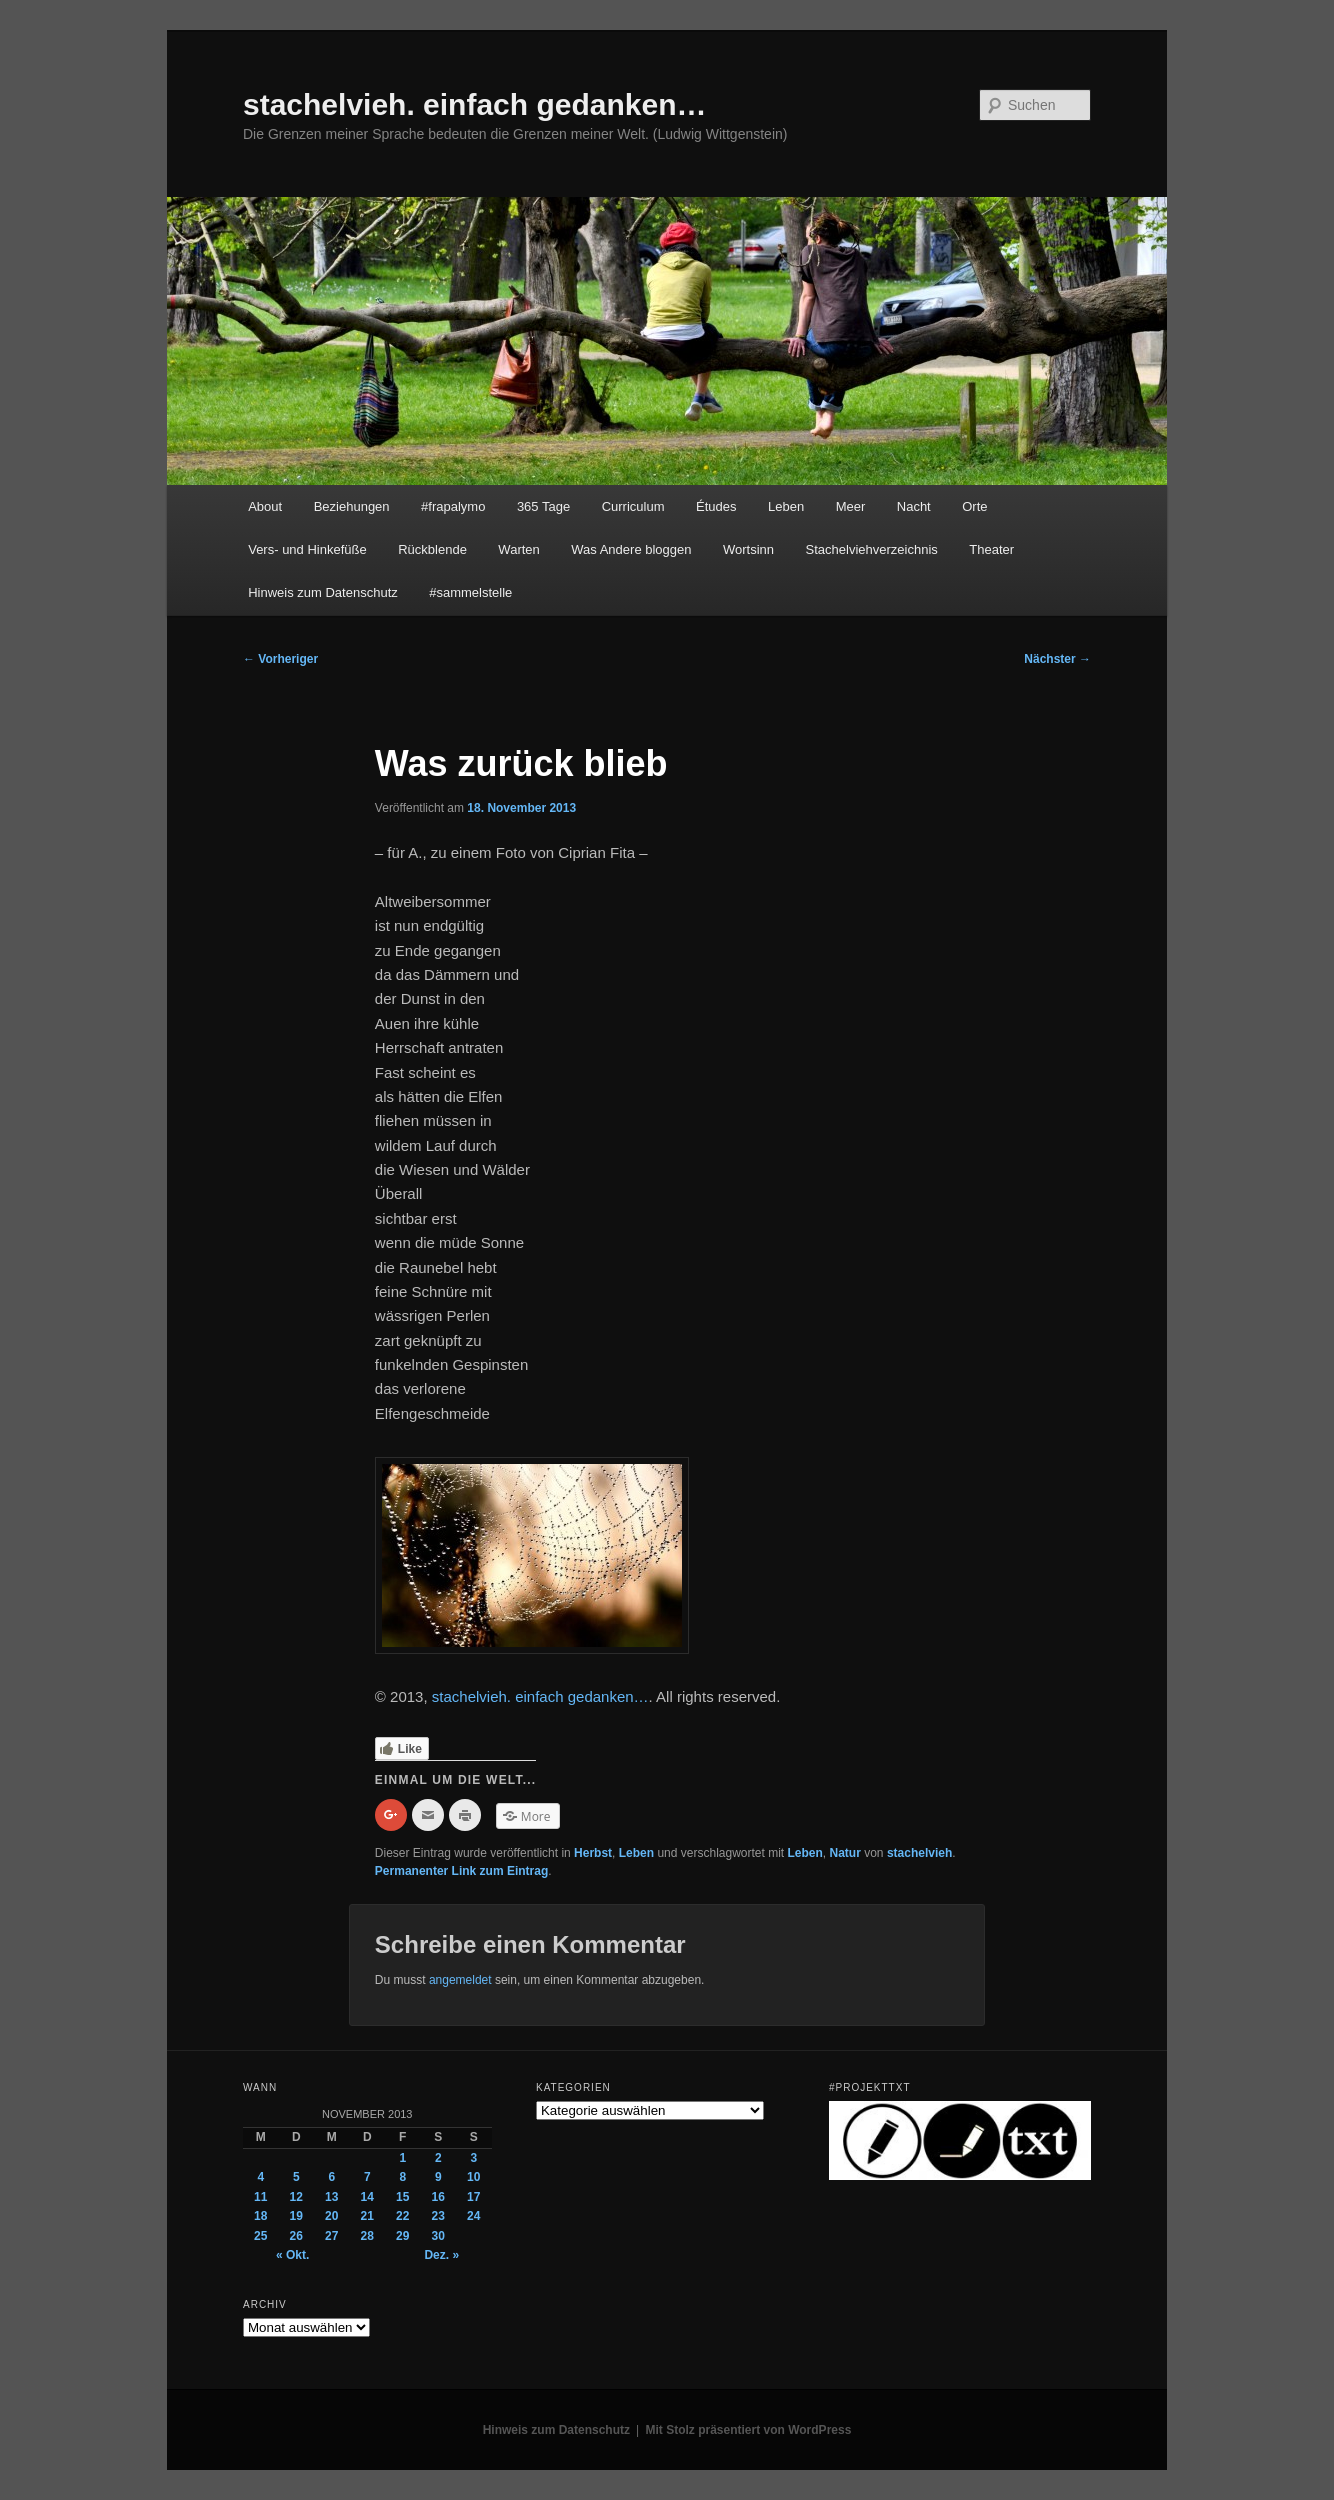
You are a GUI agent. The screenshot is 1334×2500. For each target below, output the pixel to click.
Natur (845, 1853)
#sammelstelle (470, 592)
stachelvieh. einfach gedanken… (475, 104)
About (265, 506)
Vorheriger (280, 659)
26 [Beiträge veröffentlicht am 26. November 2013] (296, 2236)
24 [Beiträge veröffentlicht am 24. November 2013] (473, 2216)
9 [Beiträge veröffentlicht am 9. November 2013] (438, 2177)
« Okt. (292, 2255)
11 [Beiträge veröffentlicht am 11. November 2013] (260, 2197)
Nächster (1057, 659)
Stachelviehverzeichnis (872, 549)
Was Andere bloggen (631, 549)
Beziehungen (352, 506)
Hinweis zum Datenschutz (323, 592)
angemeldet (460, 1980)
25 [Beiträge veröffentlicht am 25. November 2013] (260, 2236)
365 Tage (543, 506)
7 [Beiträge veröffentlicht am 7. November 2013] (367, 2177)
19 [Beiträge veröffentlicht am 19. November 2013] (296, 2216)
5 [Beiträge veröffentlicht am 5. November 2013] (296, 2177)
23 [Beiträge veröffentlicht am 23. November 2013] (438, 2216)
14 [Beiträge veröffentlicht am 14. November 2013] (367, 2197)
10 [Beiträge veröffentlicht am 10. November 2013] (473, 2177)
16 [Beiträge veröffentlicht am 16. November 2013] (438, 2197)
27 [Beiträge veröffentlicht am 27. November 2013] (331, 2236)
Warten (518, 549)
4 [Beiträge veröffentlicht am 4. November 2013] (260, 2177)
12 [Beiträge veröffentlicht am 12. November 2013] (296, 2197)
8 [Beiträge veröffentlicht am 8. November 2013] (402, 2177)
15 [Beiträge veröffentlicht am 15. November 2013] (402, 2197)
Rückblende (432, 549)
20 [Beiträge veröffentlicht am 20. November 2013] (331, 2216)
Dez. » (441, 2255)
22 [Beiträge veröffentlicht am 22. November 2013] (402, 2216)
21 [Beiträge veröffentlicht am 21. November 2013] (367, 2216)
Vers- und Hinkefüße (307, 549)
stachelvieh (919, 1853)
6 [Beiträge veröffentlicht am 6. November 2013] (331, 2177)
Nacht (914, 506)
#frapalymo (453, 506)
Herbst (593, 1853)
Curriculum (633, 506)
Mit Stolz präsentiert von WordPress (749, 2430)
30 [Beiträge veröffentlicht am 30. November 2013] (438, 2236)
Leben (786, 506)
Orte (974, 506)
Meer (851, 506)
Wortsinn (748, 549)
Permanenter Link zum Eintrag (461, 1871)
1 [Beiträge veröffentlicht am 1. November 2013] (402, 2158)
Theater (991, 549)
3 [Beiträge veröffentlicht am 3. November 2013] (473, 2158)
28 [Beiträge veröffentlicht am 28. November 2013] (367, 2236)
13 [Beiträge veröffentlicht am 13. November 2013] (331, 2197)
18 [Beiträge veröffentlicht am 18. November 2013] (260, 2216)
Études (716, 506)
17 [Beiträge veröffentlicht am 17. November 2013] (473, 2197)
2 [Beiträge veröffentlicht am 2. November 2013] (438, 2158)
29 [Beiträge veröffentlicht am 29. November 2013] (402, 2236)
